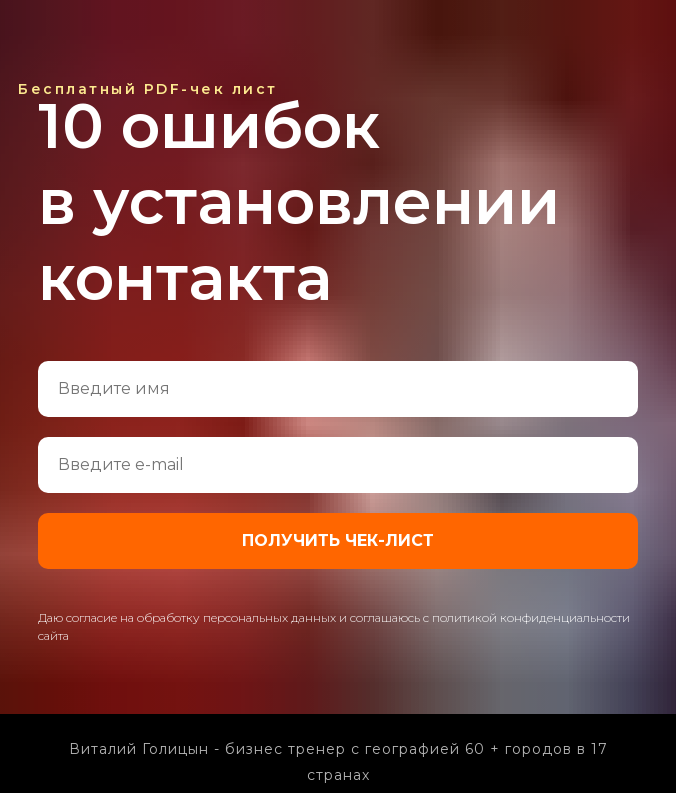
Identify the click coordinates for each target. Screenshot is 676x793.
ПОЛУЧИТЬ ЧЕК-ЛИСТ (338, 540)
